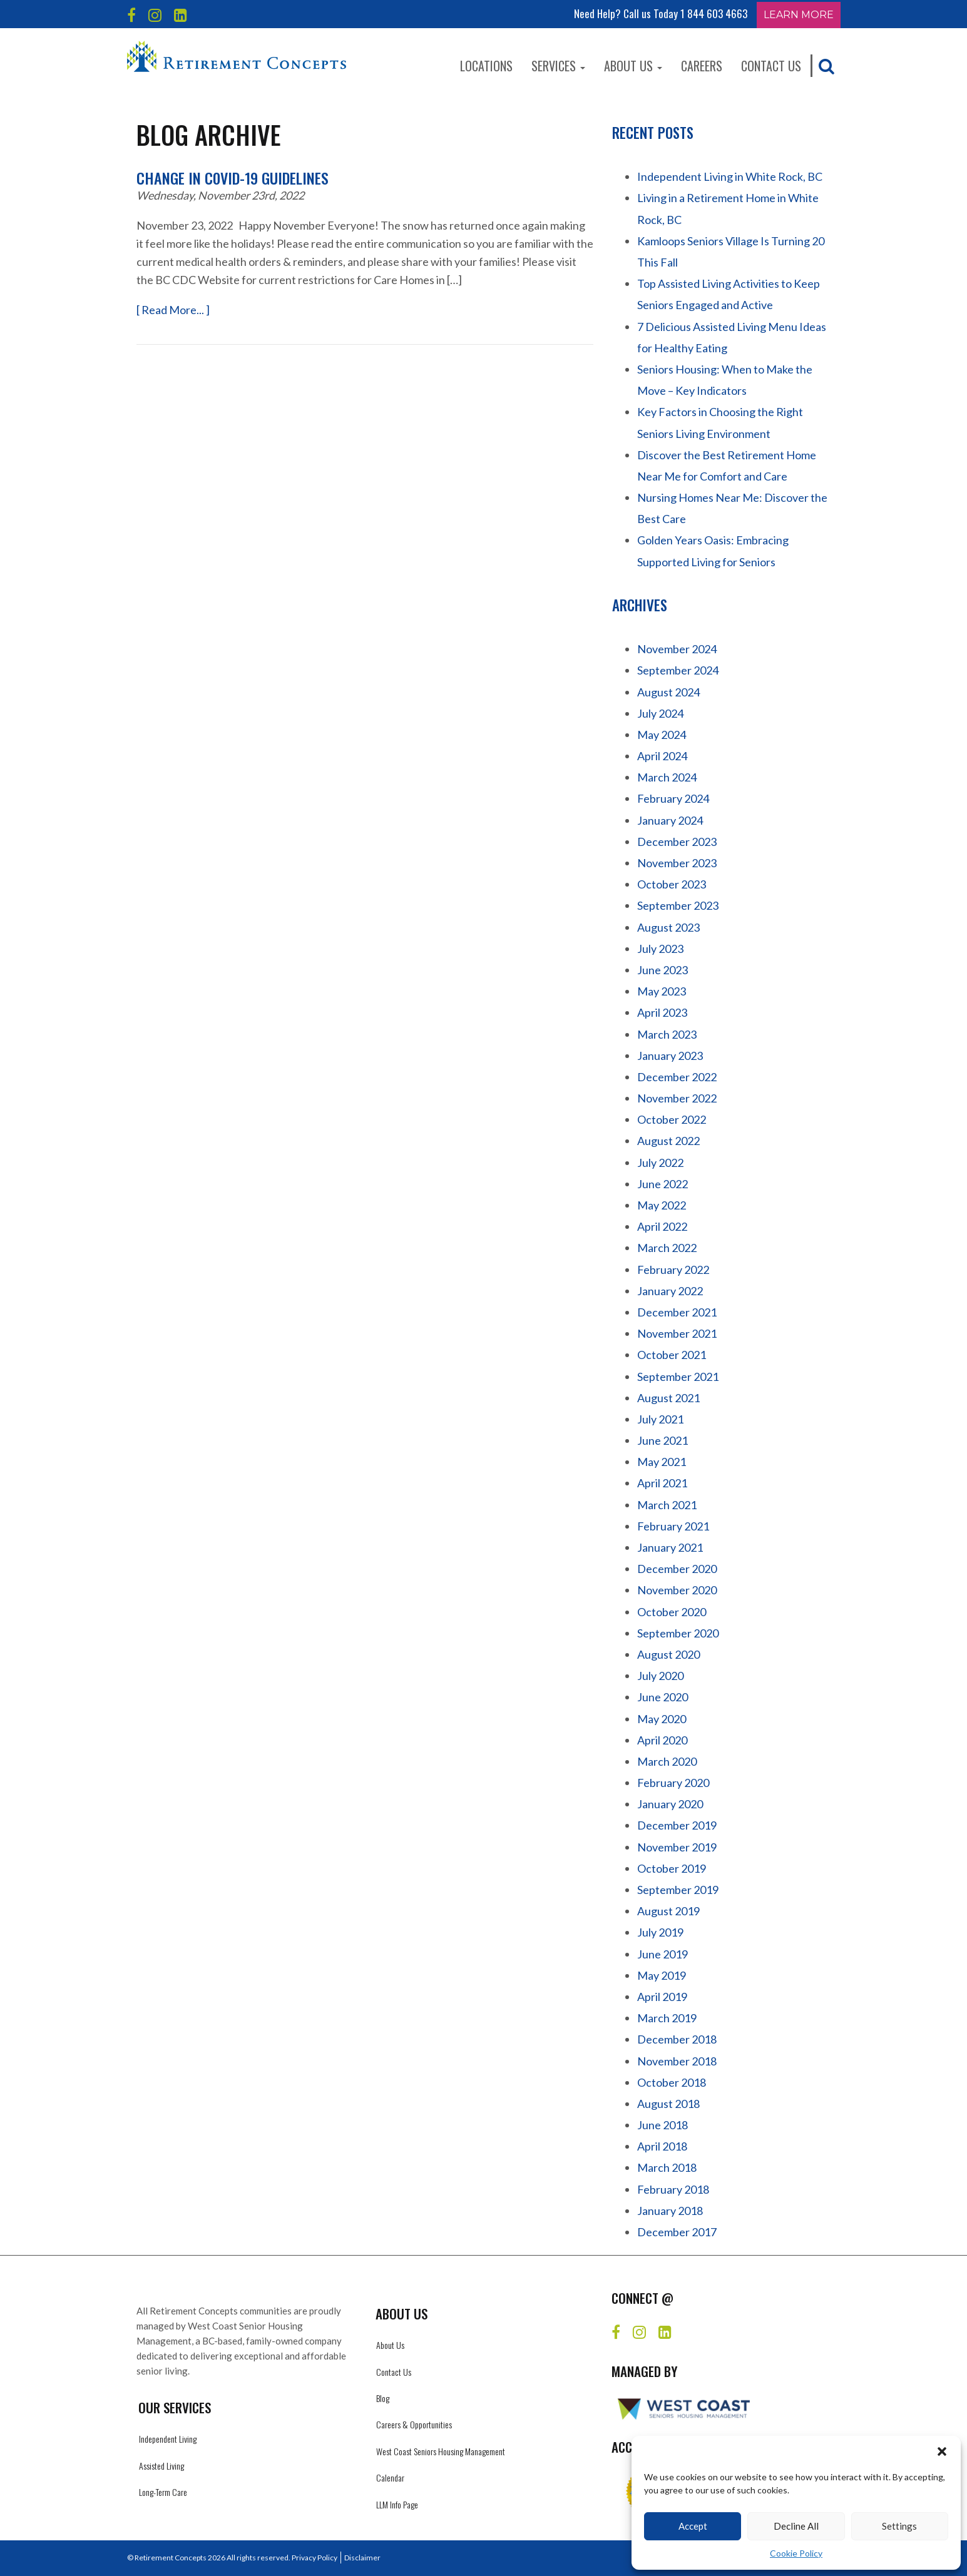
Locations (486, 65)
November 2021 (677, 1333)
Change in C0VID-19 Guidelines (232, 177)
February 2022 (673, 1269)
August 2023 (668, 927)
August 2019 (668, 1911)
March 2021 (667, 1505)
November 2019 (677, 1847)
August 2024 (668, 692)
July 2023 (660, 948)
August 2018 (668, 2103)
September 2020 (678, 1633)
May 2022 (661, 1205)
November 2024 (677, 649)
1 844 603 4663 (713, 13)
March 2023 (667, 1034)
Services (558, 65)
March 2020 (667, 1761)
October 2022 (671, 1119)
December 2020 (677, 1569)
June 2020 (662, 1697)
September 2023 (678, 905)
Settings (899, 2526)
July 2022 (660, 1162)
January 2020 (670, 1804)
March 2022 (667, 1248)
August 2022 (668, 1141)
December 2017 (677, 2232)
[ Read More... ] (173, 310)
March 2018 (667, 2167)
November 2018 (677, 2061)
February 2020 (673, 1782)
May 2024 (661, 734)
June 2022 (662, 1184)
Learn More (799, 15)
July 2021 (660, 1419)
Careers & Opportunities (414, 2424)
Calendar (390, 2477)
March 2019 (667, 2018)
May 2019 (661, 1975)
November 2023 (677, 863)
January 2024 (670, 820)
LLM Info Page (397, 2504)
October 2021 (671, 1355)
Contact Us (771, 65)
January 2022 (670, 1291)
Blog (382, 2398)
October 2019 (671, 1868)
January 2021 (670, 1547)
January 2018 (670, 2210)
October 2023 (671, 884)
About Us (633, 65)
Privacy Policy (314, 2557)
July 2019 (660, 1932)
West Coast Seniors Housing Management (440, 2451)
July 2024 (660, 713)
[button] (942, 2451)
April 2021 (662, 1483)
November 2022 (677, 1098)
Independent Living (168, 2438)
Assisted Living (161, 2465)
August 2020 (668, 1654)
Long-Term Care (163, 2491)
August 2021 (668, 1398)
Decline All (796, 2526)
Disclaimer (362, 2557)
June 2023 (662, 970)
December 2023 (677, 841)
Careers (701, 65)
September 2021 (678, 1376)
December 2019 (677, 1825)
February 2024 (673, 798)
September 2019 (678, 1889)
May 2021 (661, 1462)
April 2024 (662, 756)
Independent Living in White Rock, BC (729, 176)
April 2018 (662, 2146)
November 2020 (677, 1590)
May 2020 (661, 1719)
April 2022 (662, 1226)
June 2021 (662, 1440)
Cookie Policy (796, 2553)
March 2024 (667, 777)
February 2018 (673, 2189)
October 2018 (671, 2082)
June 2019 (662, 1954)
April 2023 (662, 1012)
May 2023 (661, 991)
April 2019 (662, 1996)
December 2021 (677, 1312)
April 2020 (662, 1740)
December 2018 (677, 2039)
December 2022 (677, 1077)
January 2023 (670, 1055)
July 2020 (660, 1676)
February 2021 (673, 1526)
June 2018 (662, 2125)
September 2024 (678, 670)
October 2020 (671, 1612)
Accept (692, 2526)
